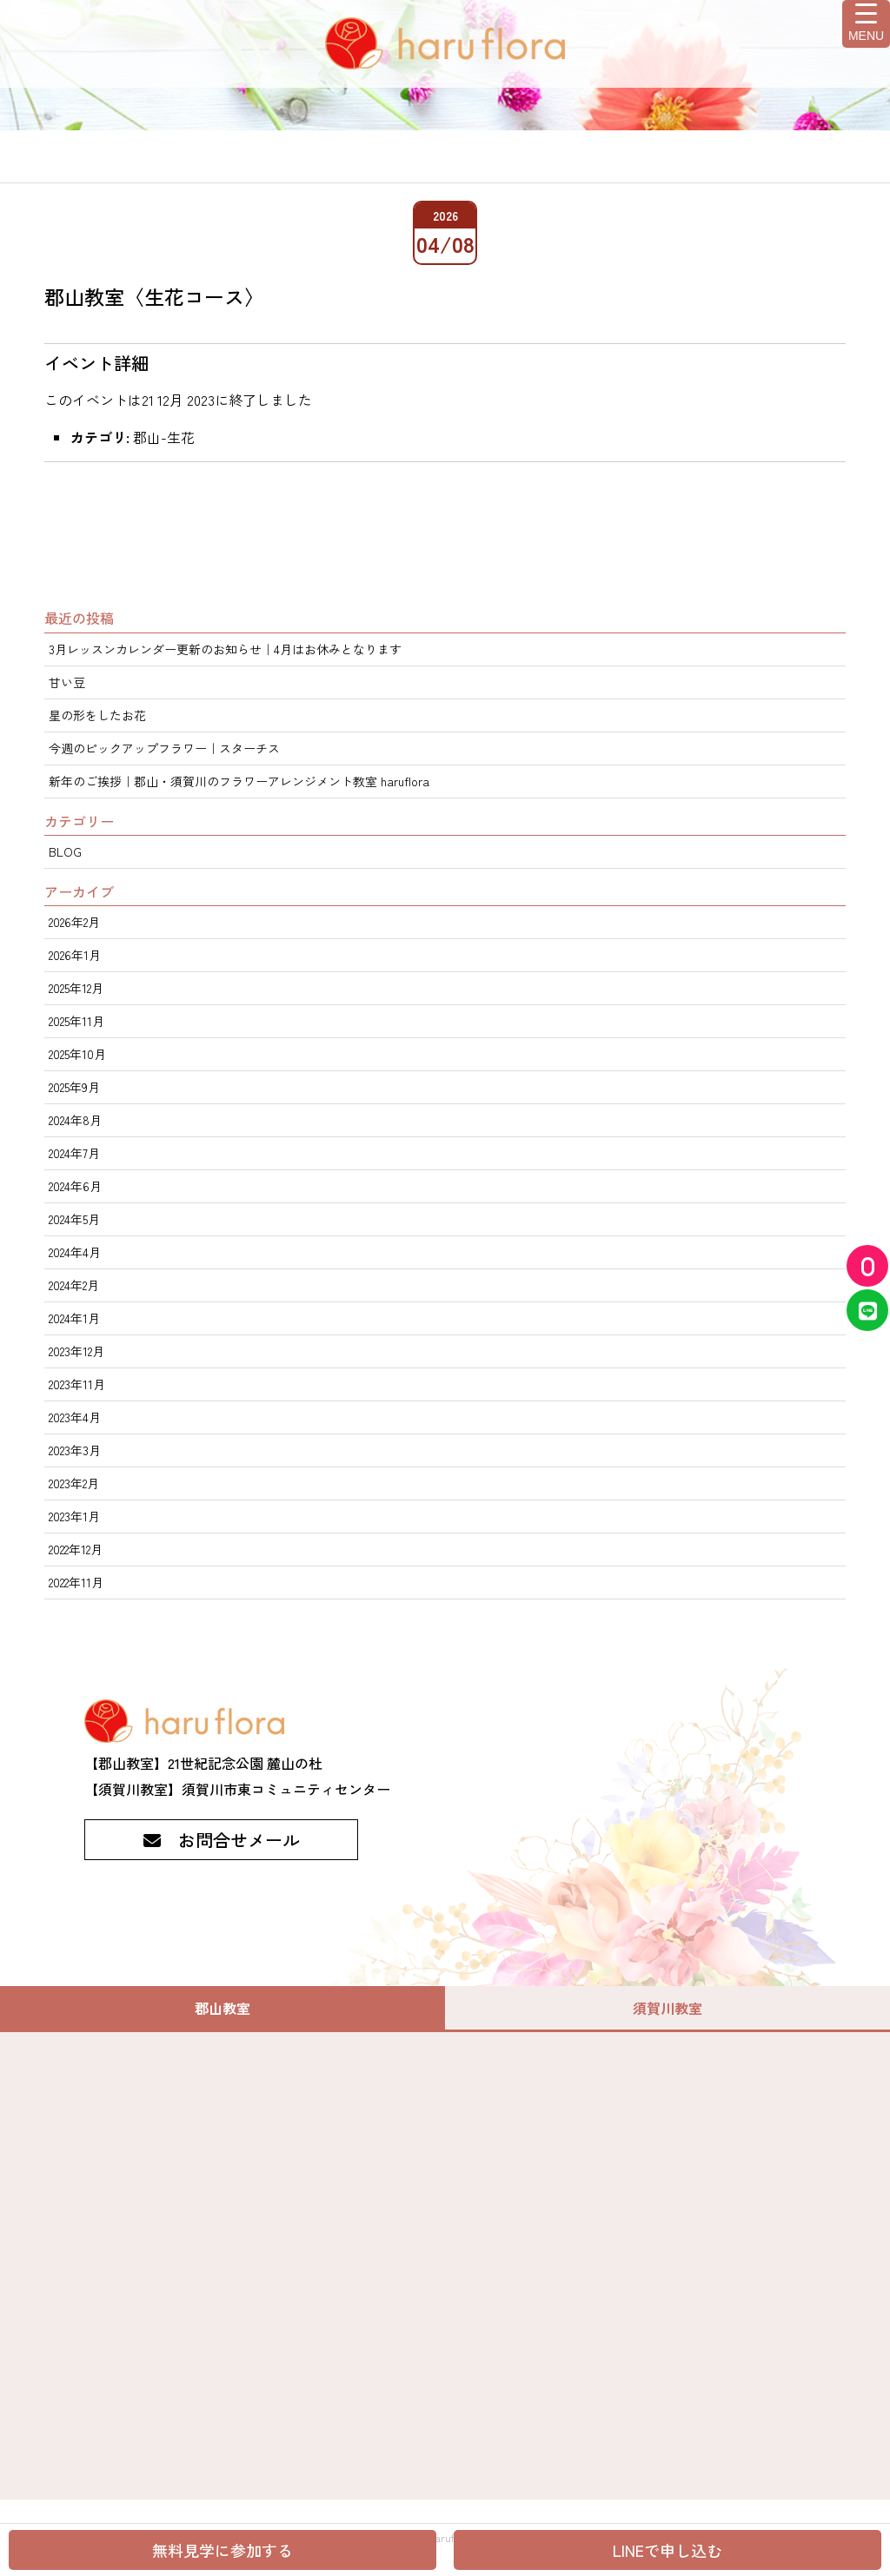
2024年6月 (75, 1186)
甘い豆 (67, 682)
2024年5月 (74, 1219)
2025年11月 (76, 1021)
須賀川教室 (667, 2007)
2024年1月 (74, 1318)
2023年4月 (75, 1417)
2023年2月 (74, 1483)
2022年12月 (76, 1549)
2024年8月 (75, 1120)
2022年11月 (76, 1582)
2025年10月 (77, 1054)
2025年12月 (76, 988)
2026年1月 (75, 955)
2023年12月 (76, 1351)
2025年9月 (74, 1087)
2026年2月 (74, 921)
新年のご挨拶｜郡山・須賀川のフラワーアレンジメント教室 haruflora (239, 781)
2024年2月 (74, 1285)
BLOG (65, 851)
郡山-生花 (164, 437)
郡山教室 (222, 2007)
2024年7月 (74, 1153)
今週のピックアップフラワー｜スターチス (164, 748)
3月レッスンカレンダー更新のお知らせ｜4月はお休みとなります (225, 649)
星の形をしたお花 (97, 715)
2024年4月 (75, 1252)
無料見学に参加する (222, 2550)
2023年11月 (77, 1384)
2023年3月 (75, 1450)
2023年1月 (74, 1516)
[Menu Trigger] (866, 24)
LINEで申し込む (667, 2550)
